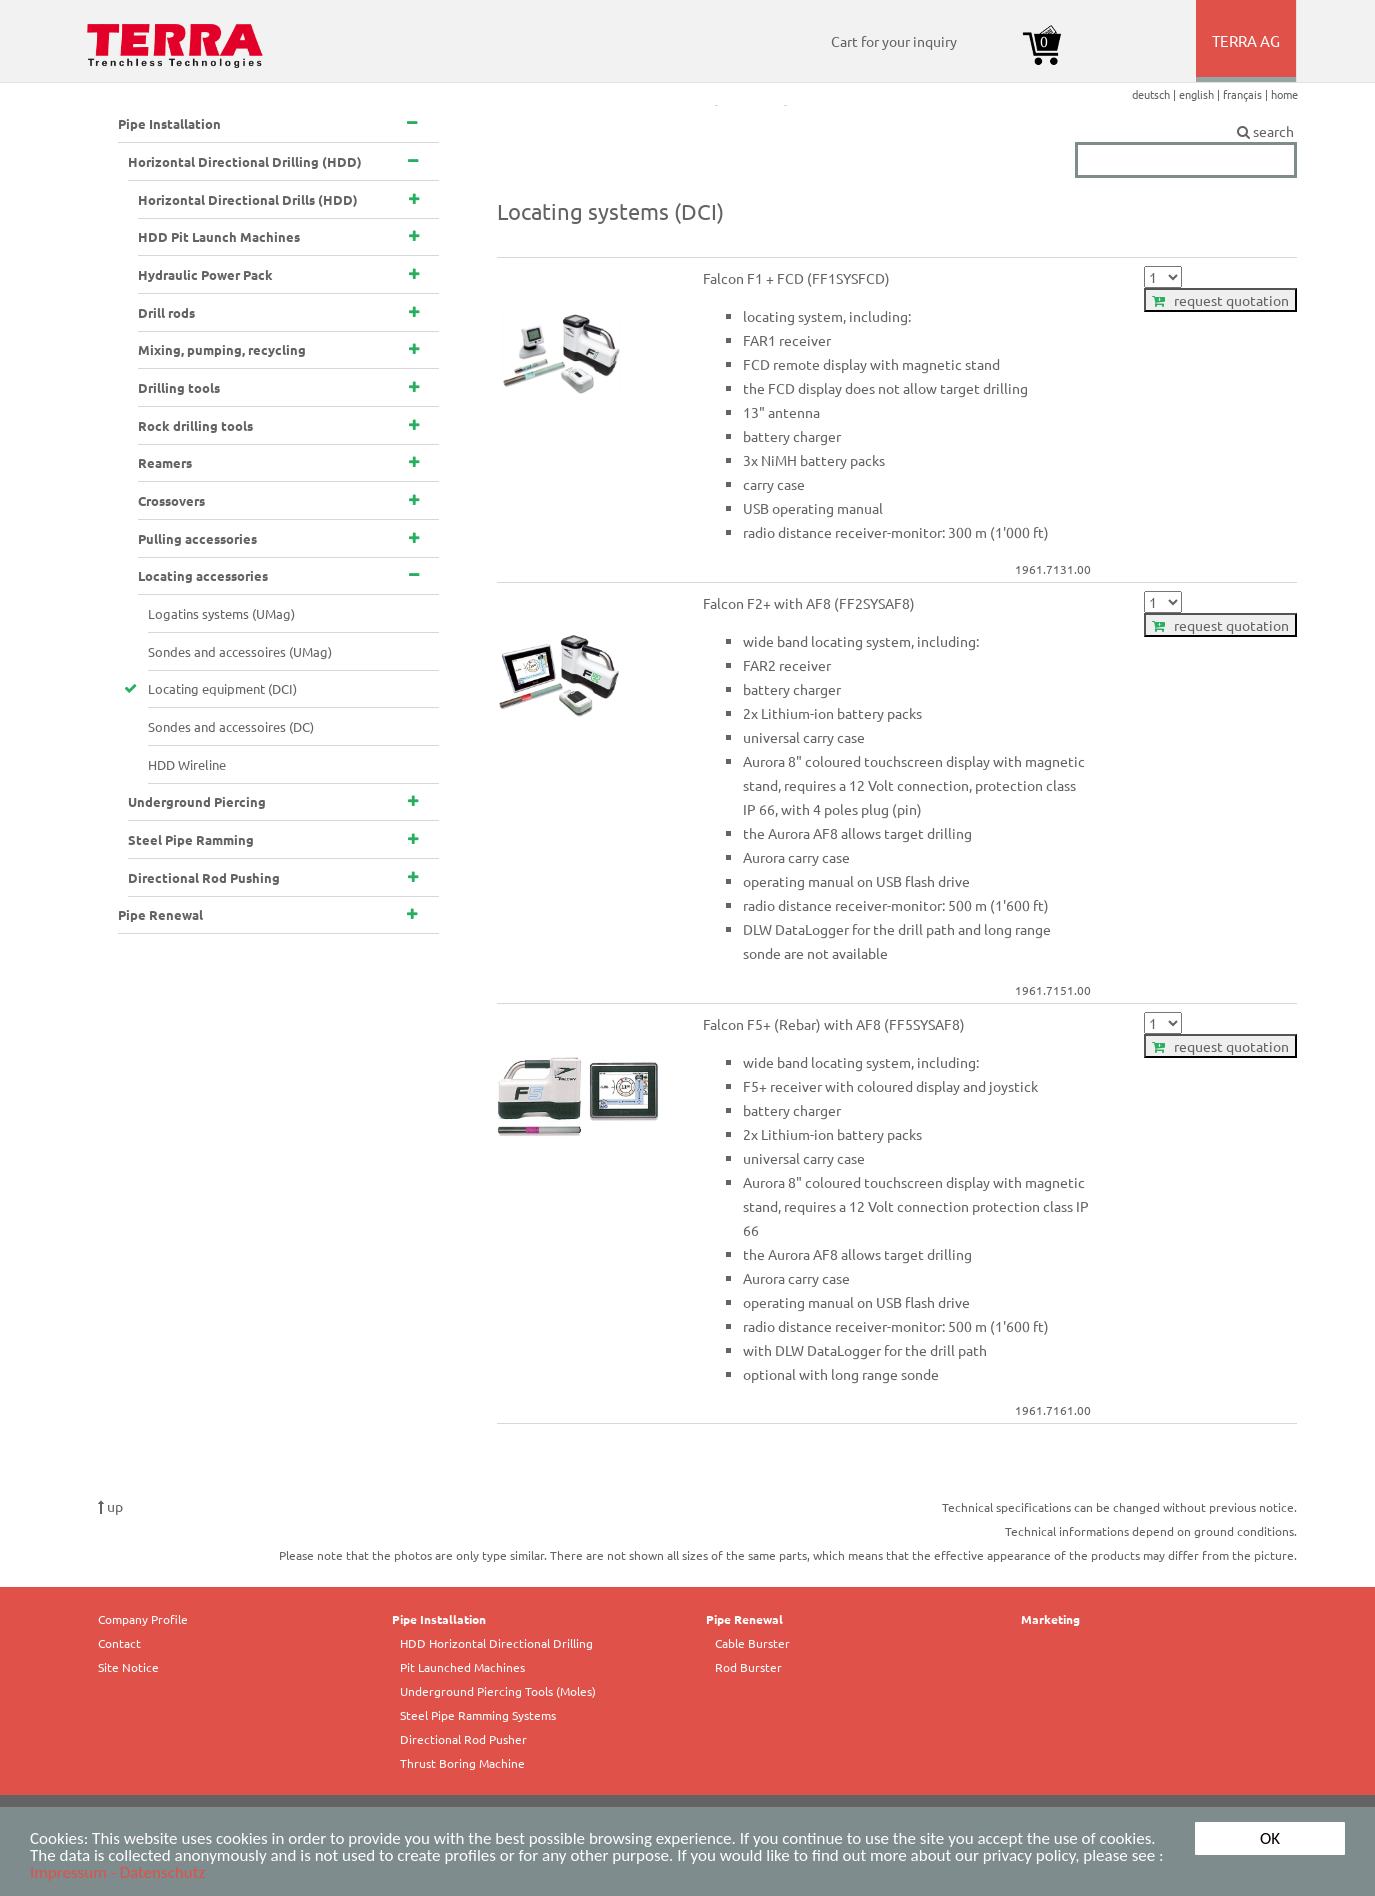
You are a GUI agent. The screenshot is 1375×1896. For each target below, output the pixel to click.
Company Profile (143, 1619)
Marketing (1050, 1619)
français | (1247, 94)
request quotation (1220, 300)
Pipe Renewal (744, 1619)
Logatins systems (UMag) (221, 613)
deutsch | (1155, 94)
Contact (119, 1643)
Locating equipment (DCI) (222, 688)
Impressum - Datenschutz (117, 1873)
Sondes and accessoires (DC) (231, 726)
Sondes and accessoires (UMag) (240, 651)
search (1186, 132)
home (1284, 94)
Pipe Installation (439, 1619)
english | (1201, 94)
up (110, 1506)
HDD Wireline (187, 764)
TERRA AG (1247, 56)
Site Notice (128, 1667)
